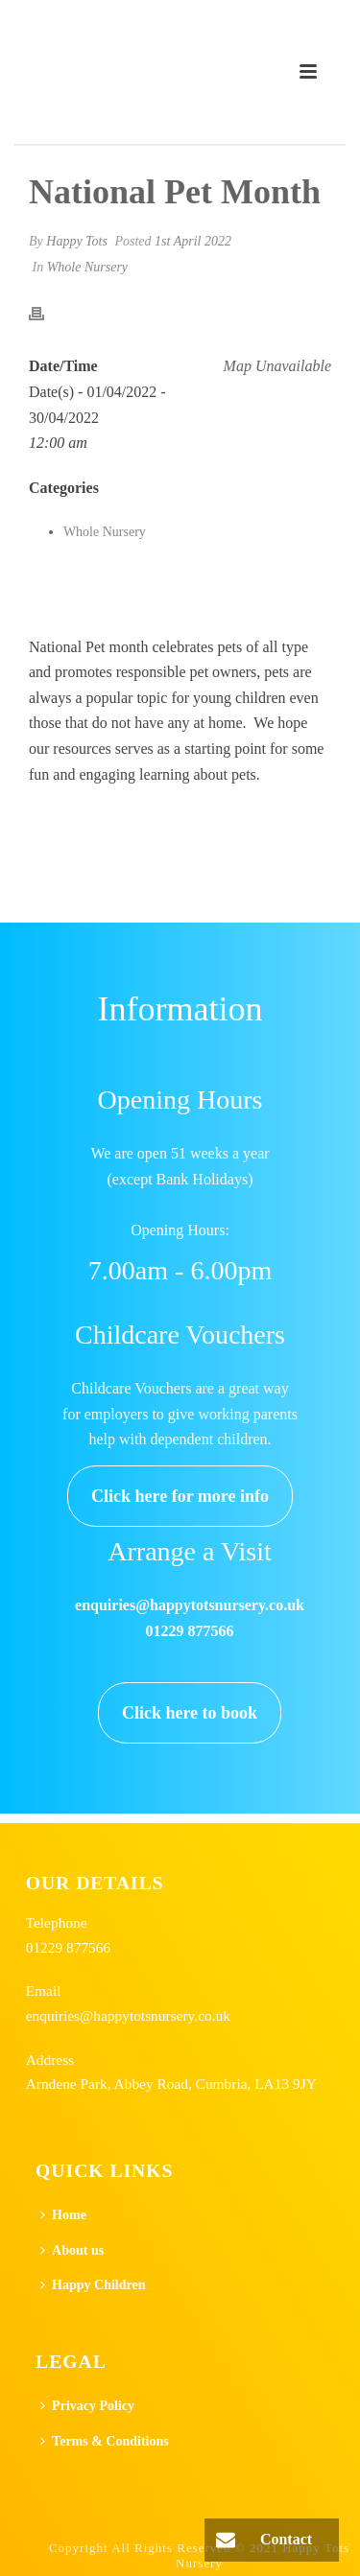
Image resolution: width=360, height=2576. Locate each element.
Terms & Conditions (104, 2441)
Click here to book (189, 1712)
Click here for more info (180, 1496)
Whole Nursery (87, 267)
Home (63, 2215)
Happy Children (92, 2285)
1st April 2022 (193, 241)
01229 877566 (68, 1947)
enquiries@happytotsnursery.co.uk (128, 2015)
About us (72, 2250)
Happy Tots (77, 241)
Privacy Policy (87, 2406)
